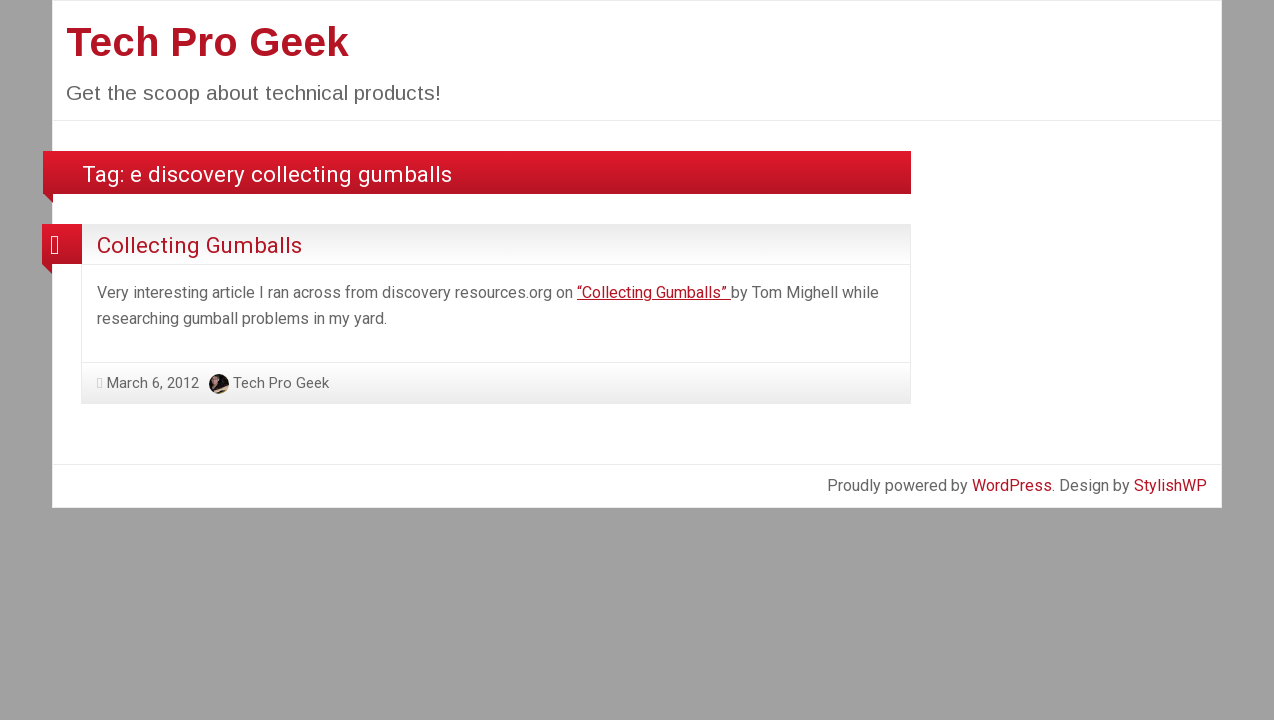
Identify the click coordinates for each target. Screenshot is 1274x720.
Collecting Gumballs (199, 245)
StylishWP (1170, 485)
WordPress (1012, 485)
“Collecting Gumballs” (654, 292)
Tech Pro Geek (207, 42)
